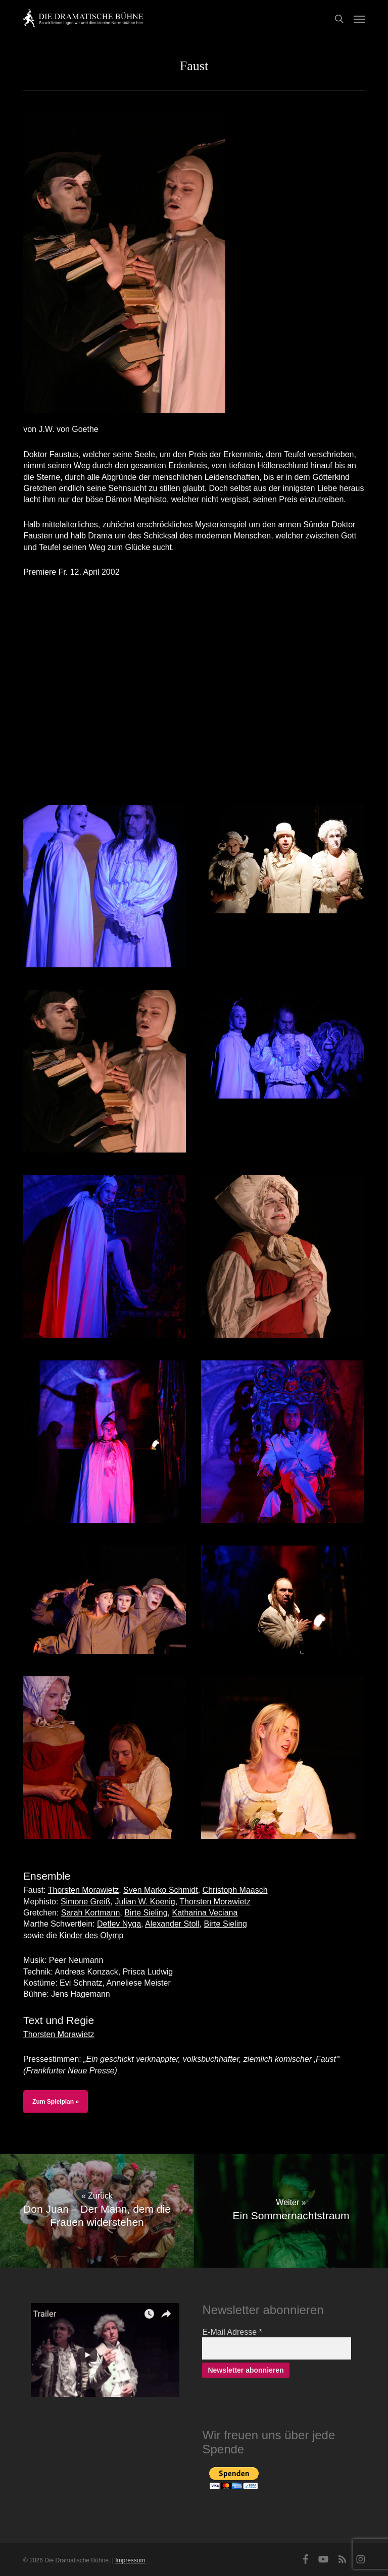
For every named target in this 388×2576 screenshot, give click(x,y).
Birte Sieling (145, 1912)
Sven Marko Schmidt (160, 1890)
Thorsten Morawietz (83, 1890)
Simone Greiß (86, 1901)
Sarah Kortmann (90, 1912)
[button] (359, 19)
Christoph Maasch (235, 1890)
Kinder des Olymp (91, 1935)
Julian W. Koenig (145, 1901)
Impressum (130, 2560)
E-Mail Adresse (232, 2332)
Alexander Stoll (172, 1924)
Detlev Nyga (119, 1924)
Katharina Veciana (204, 1912)
